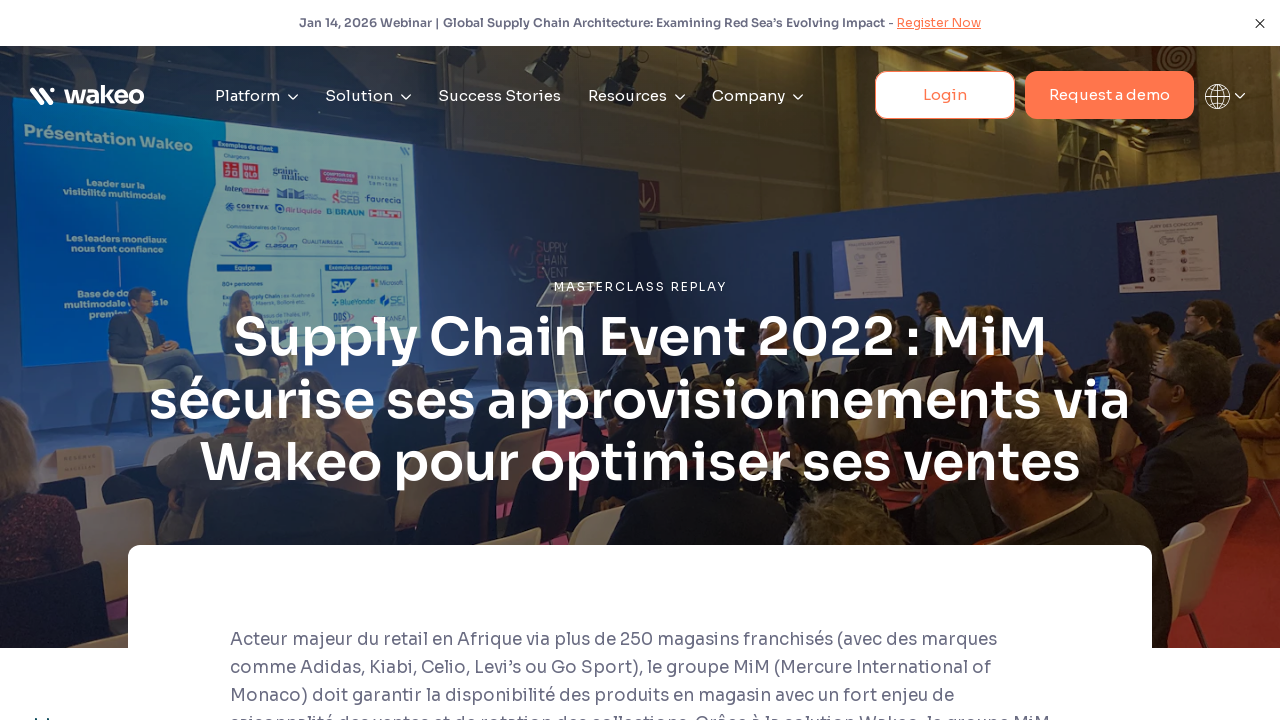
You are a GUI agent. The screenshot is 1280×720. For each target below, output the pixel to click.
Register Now (939, 22)
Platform (256, 95)
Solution (368, 95)
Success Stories (499, 95)
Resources (636, 95)
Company (757, 95)
